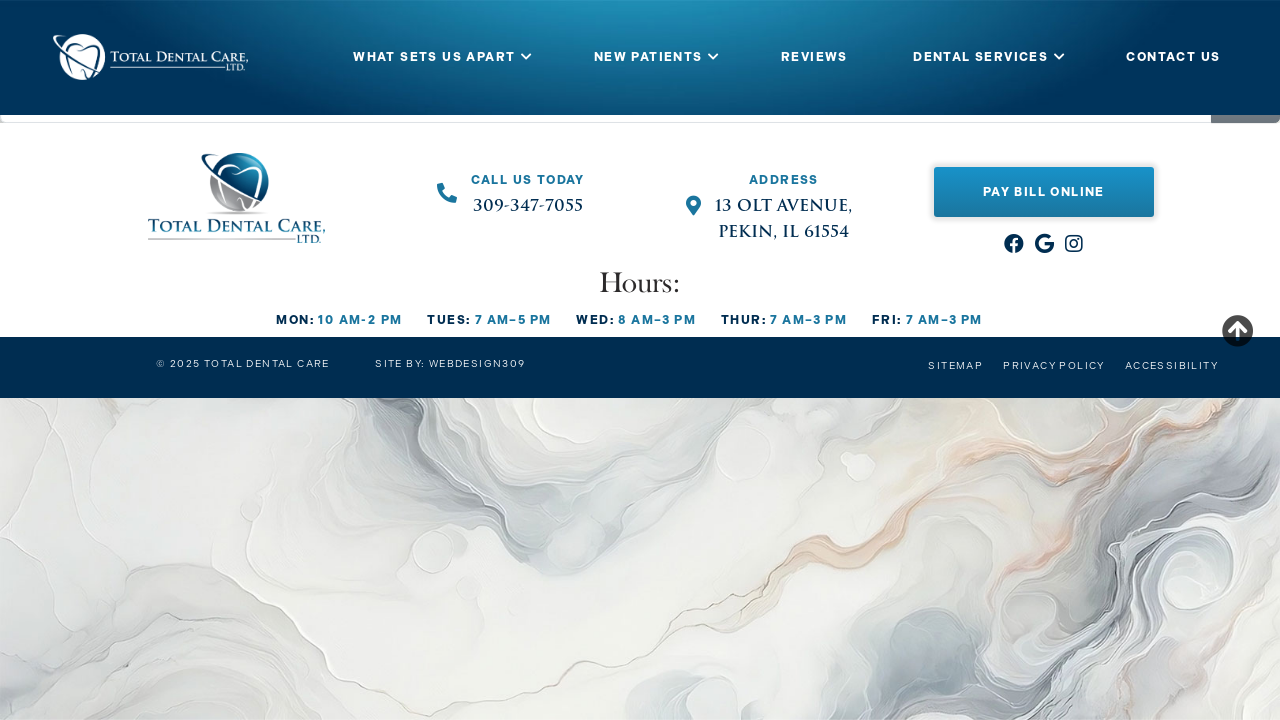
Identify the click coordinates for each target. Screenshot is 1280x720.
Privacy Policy (1054, 366)
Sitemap (955, 366)
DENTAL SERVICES (980, 57)
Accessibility (1171, 366)
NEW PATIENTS (648, 57)
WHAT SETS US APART (434, 57)
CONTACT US (1173, 57)
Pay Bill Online (1044, 192)
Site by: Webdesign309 (450, 364)
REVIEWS (814, 57)
